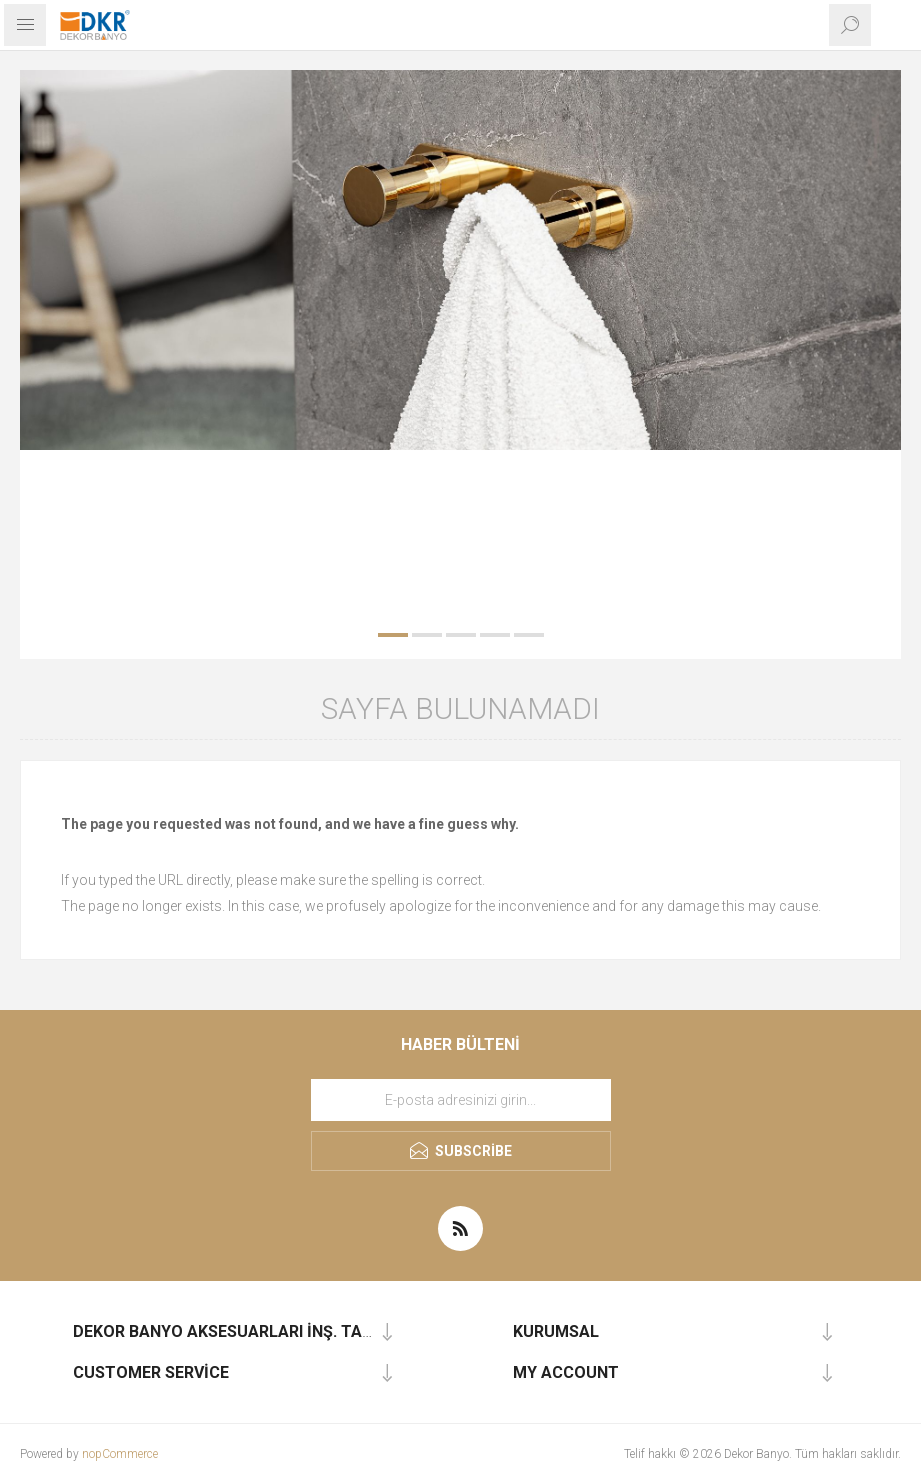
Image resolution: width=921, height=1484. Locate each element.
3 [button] (461, 635)
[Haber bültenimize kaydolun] (461, 1100)
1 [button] (393, 635)
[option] (460, 260)
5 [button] (529, 635)
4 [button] (495, 635)
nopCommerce (120, 1454)
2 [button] (427, 635)
